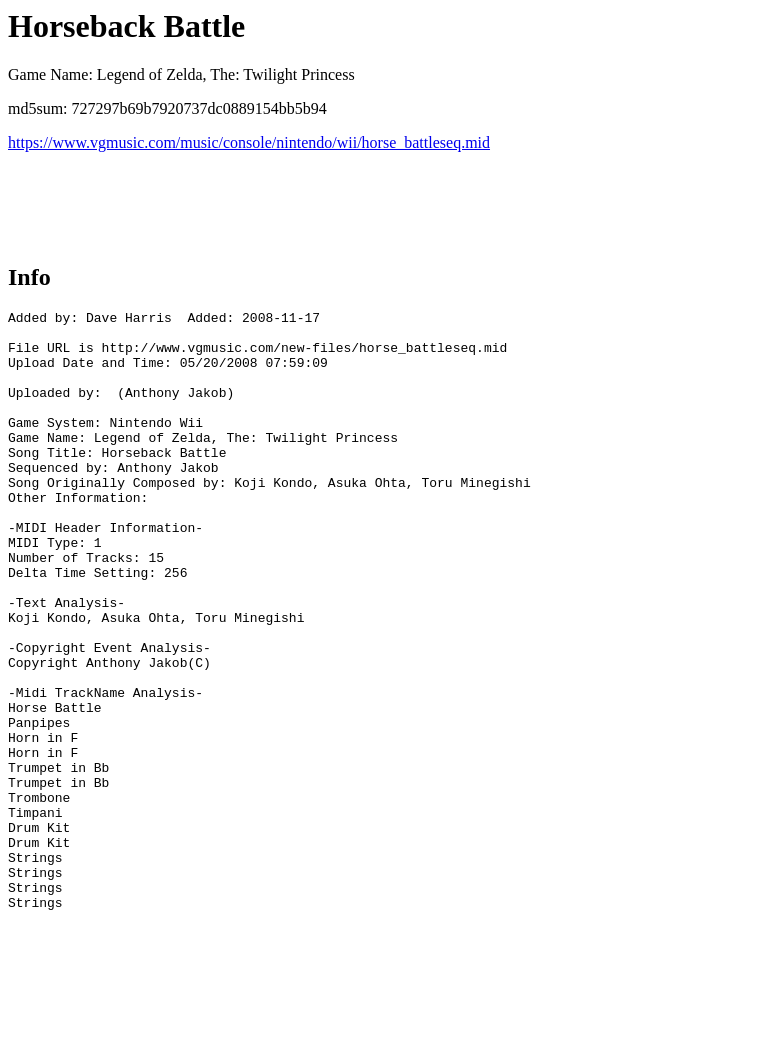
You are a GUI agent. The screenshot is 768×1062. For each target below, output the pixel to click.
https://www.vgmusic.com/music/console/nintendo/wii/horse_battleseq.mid (249, 142)
